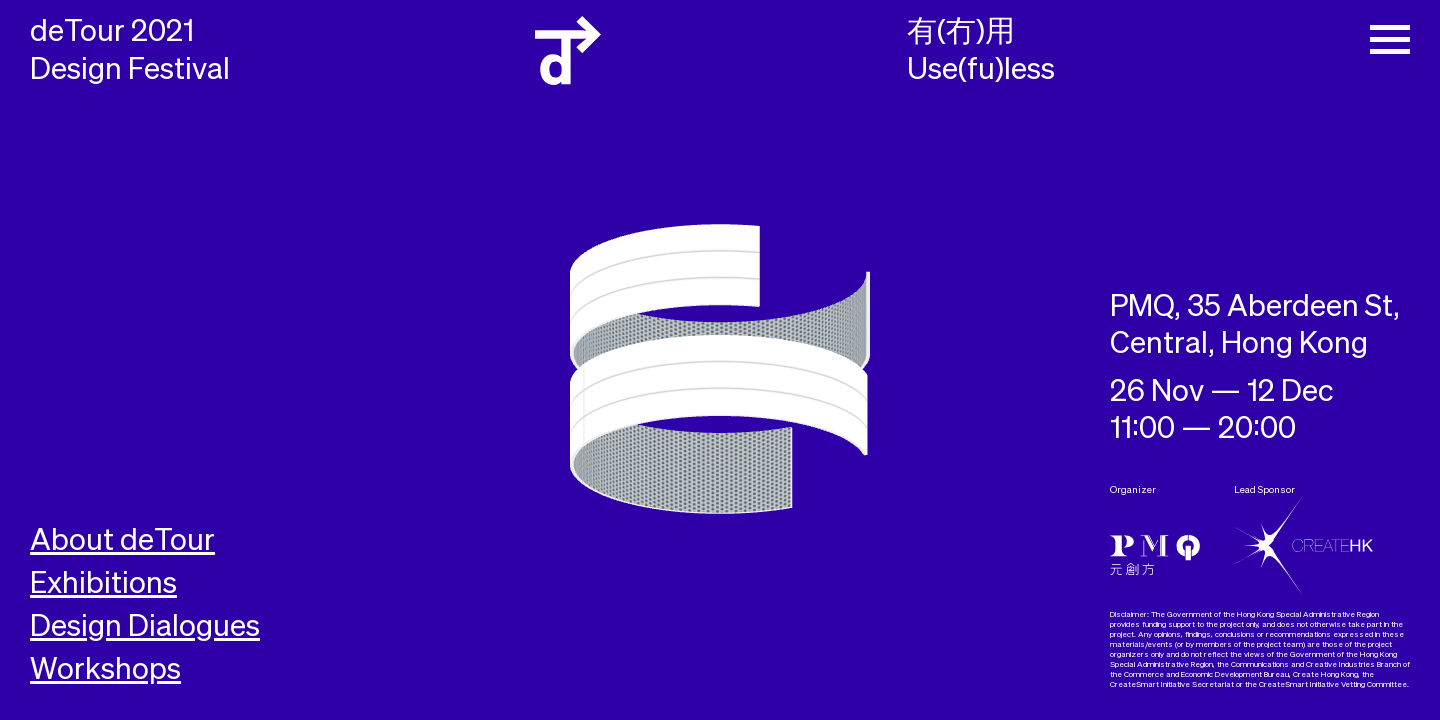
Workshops (105, 671)
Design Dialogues (145, 628)
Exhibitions (103, 585)
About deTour (122, 542)
